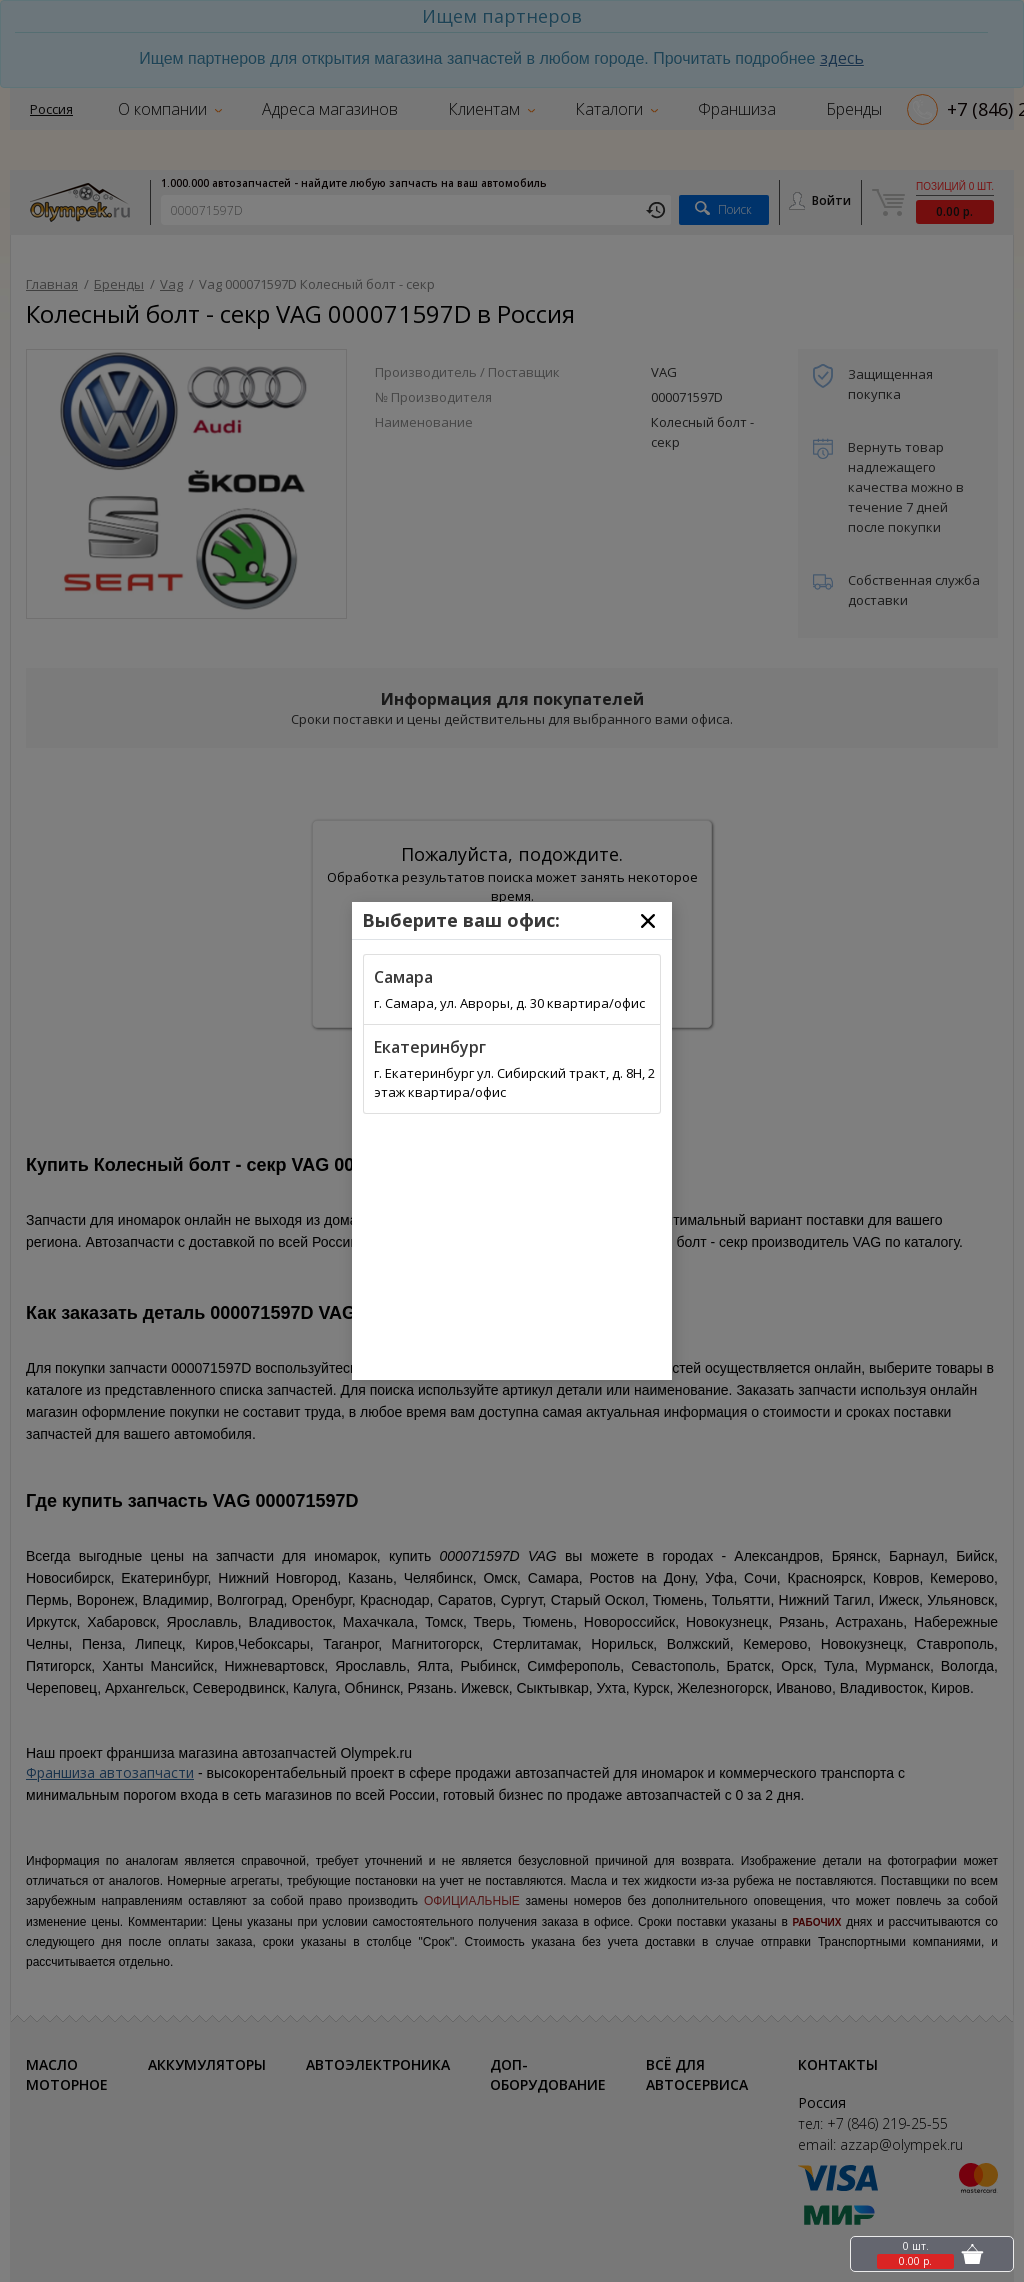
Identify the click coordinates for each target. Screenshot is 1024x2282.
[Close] (648, 921)
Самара (403, 977)
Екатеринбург (430, 1047)
